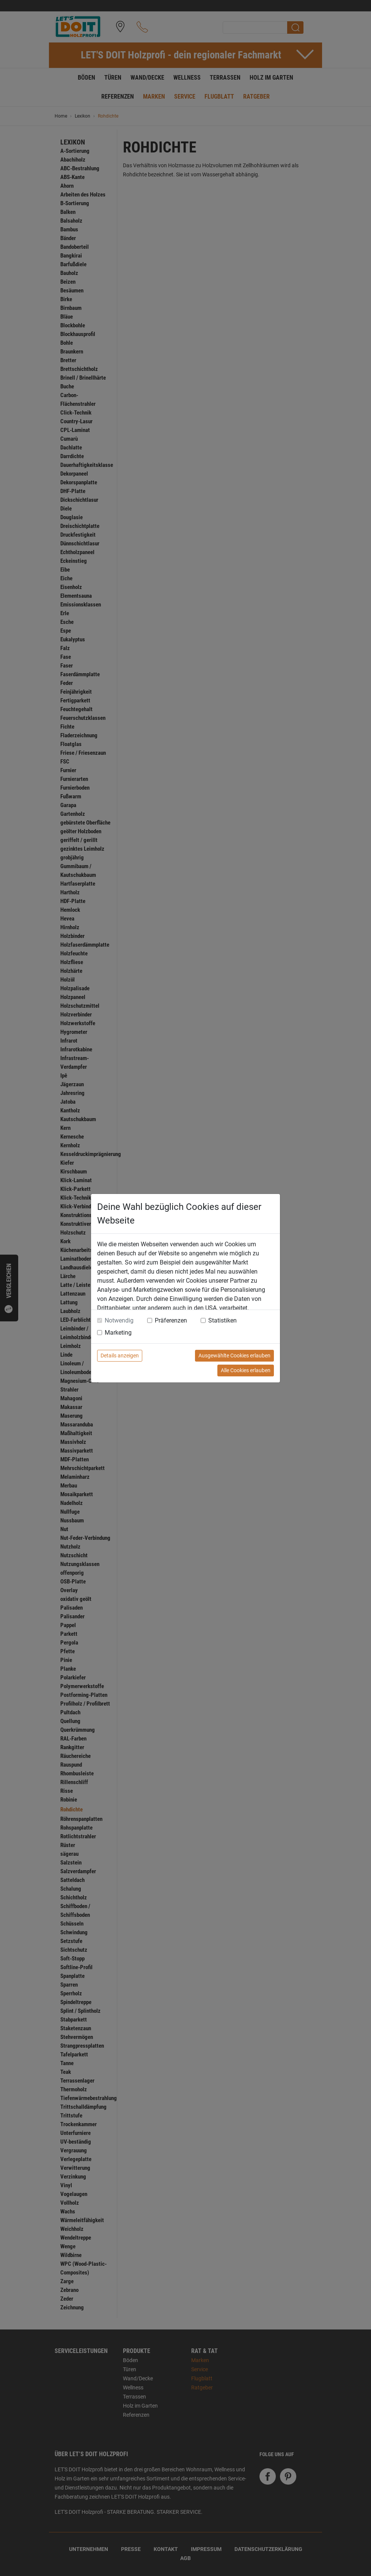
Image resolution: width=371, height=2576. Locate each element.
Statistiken (222, 1320)
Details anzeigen (120, 1355)
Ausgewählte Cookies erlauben (234, 1355)
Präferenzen (171, 1320)
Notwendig (119, 1320)
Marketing (118, 1332)
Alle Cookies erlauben (245, 1370)
